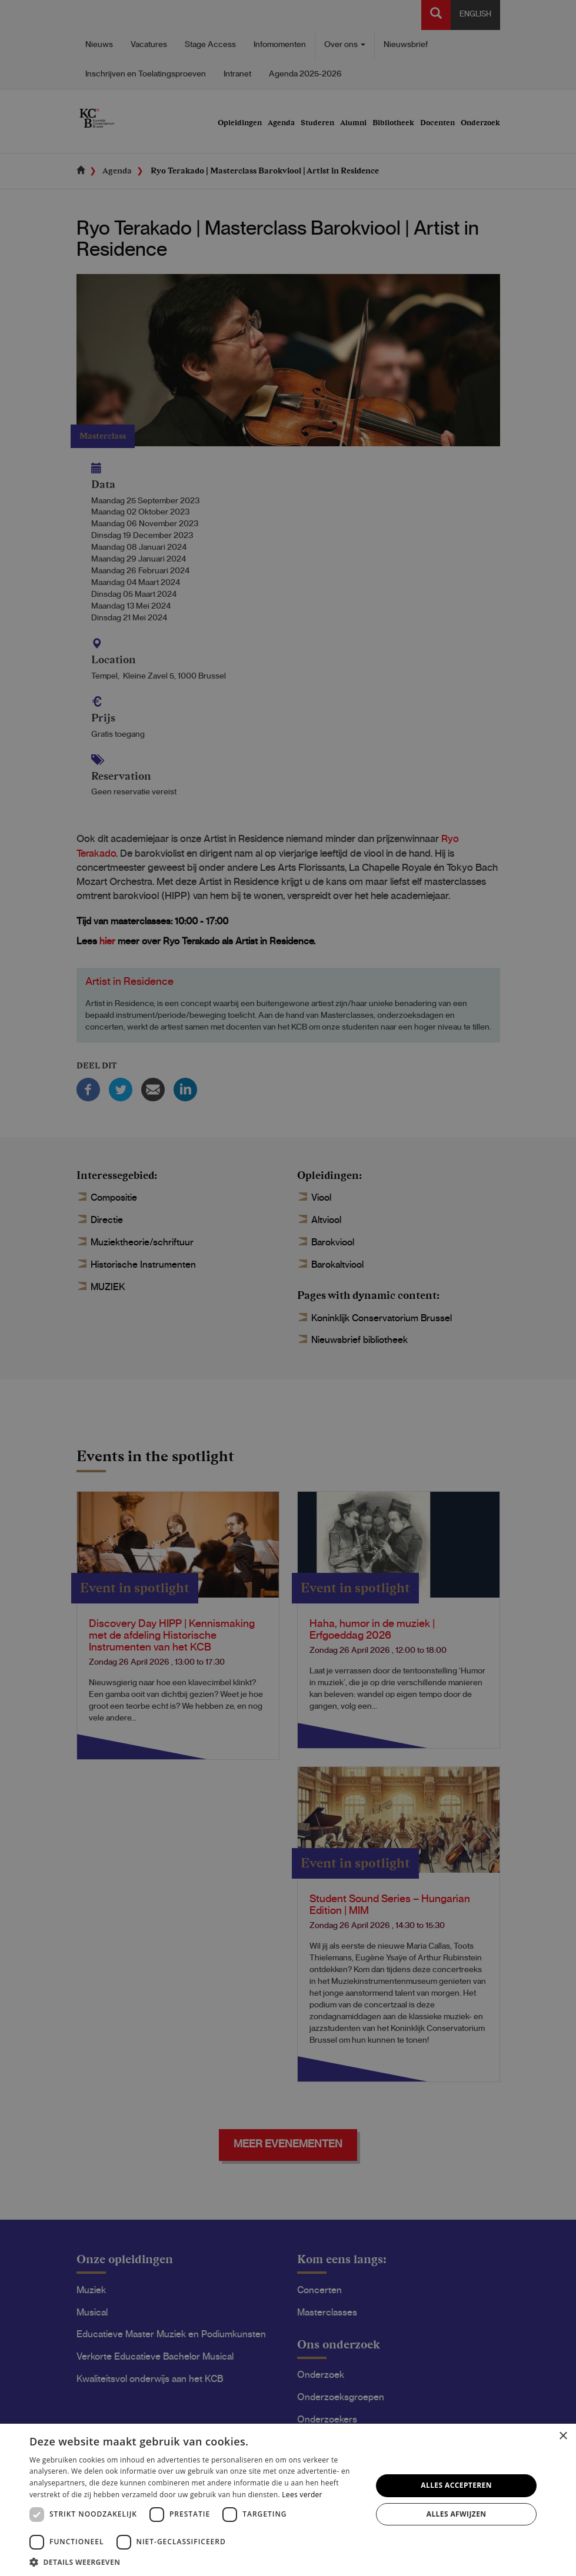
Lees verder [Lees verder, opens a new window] (302, 2495)
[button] (195, 2561)
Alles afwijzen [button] (457, 2514)
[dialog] (288, 1288)
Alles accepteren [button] (456, 2485)
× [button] (562, 2436)
